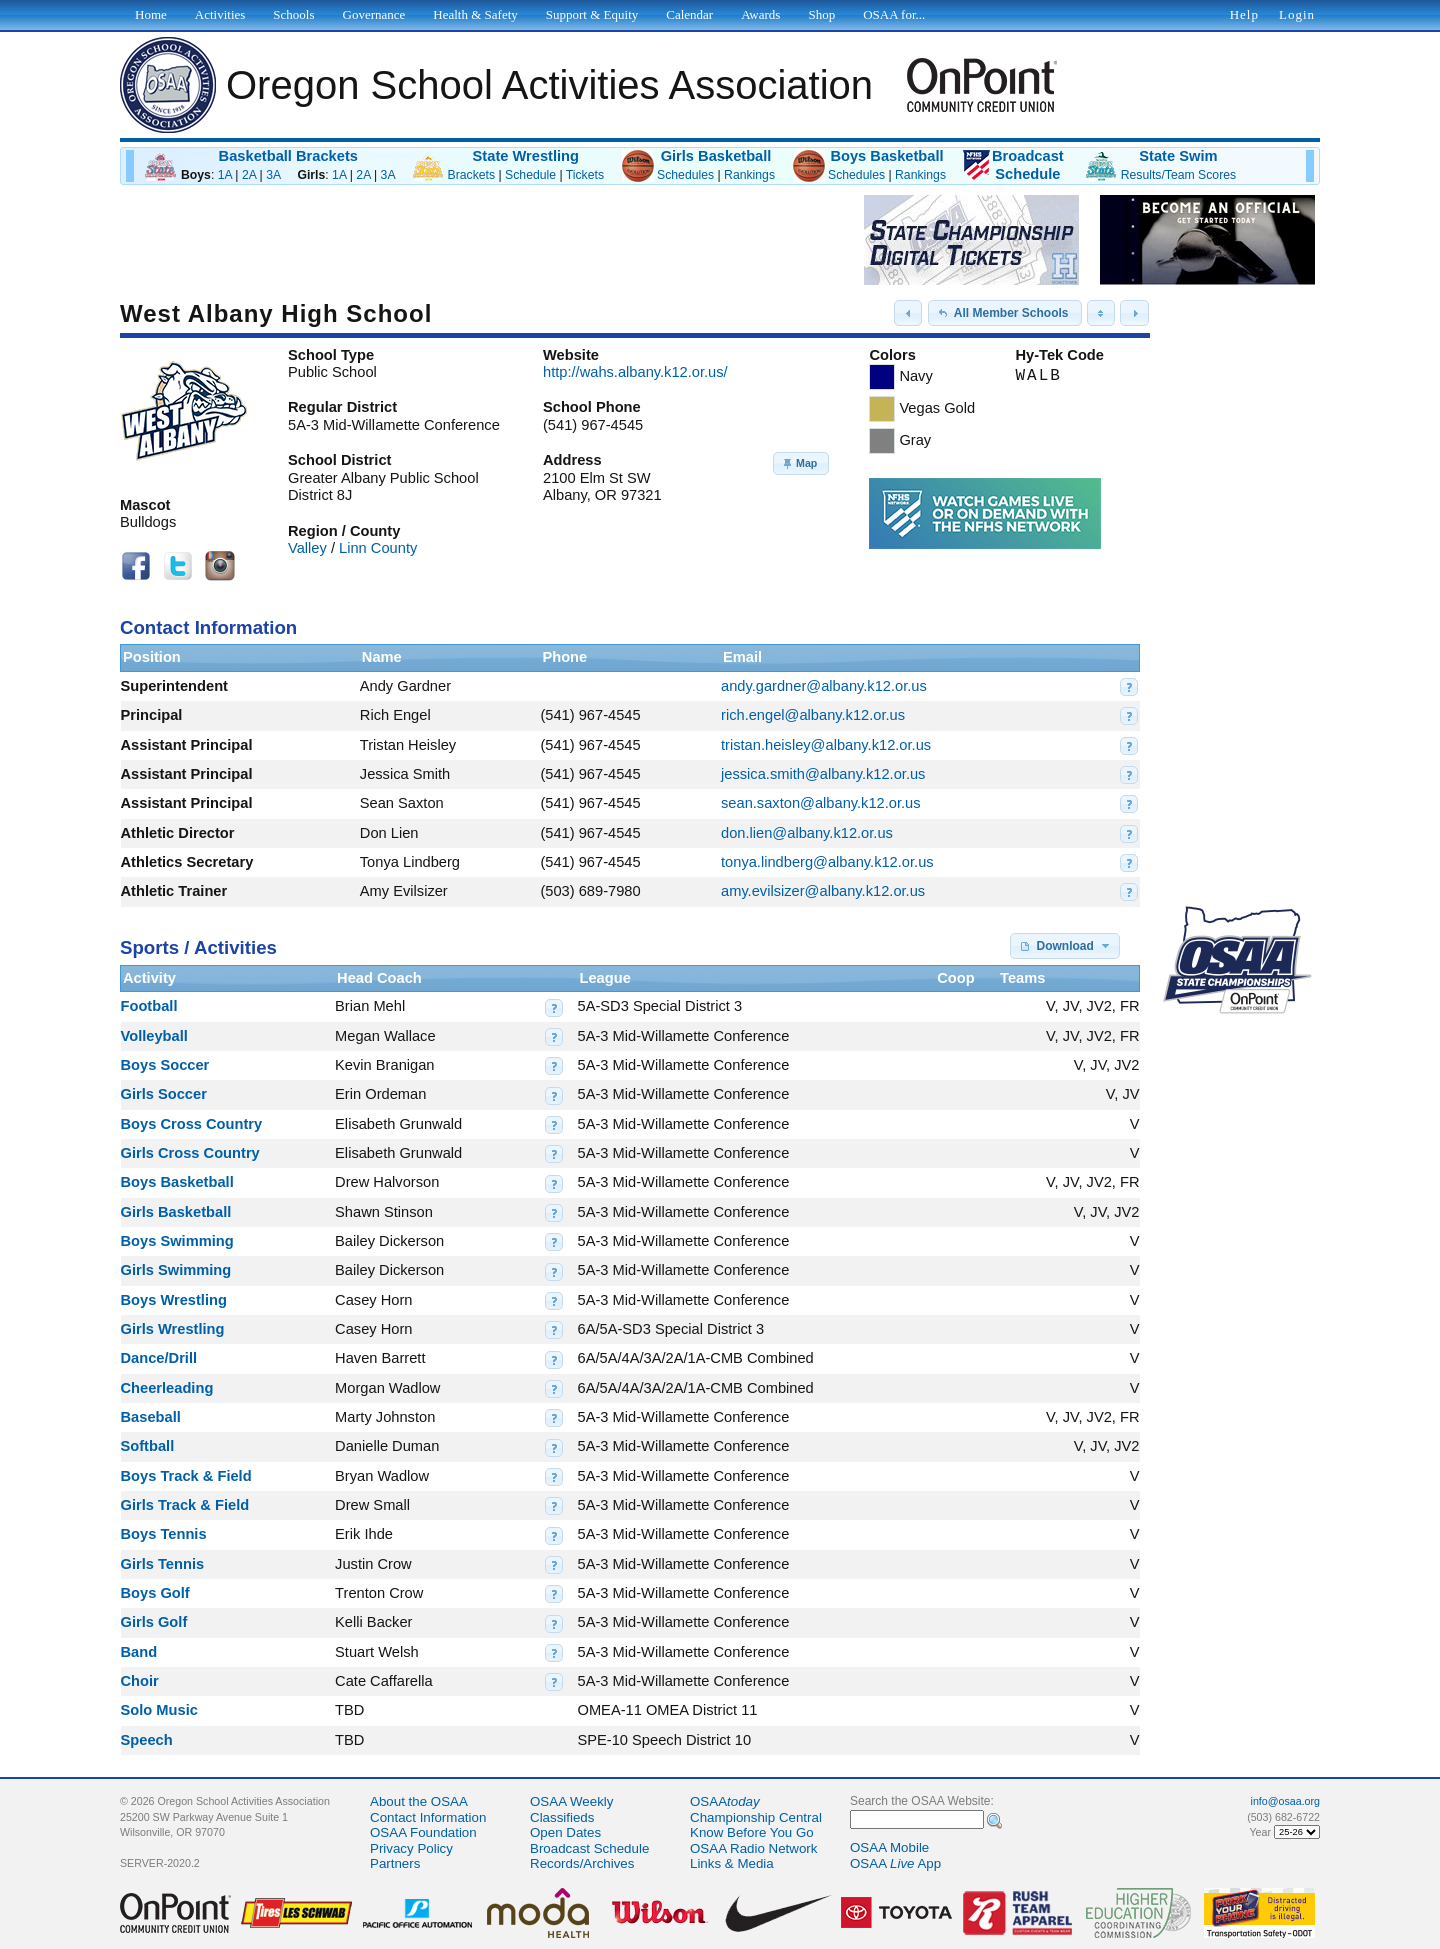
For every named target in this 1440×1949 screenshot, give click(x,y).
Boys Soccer (165, 1065)
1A (225, 175)
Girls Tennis (163, 1564)
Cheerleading (167, 1388)
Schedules (685, 175)
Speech (147, 1740)
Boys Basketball (886, 156)
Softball (148, 1446)
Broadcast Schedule (589, 1848)
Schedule (530, 175)
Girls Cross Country (190, 1153)
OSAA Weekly (571, 1801)
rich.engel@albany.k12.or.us (813, 715)
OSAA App (895, 1863)
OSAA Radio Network (753, 1848)
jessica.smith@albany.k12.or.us (823, 774)
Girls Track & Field (185, 1505)
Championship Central (756, 1817)
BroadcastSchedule (1028, 165)
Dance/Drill (159, 1358)
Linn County (378, 548)
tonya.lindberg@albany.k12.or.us (827, 862)
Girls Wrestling (173, 1329)
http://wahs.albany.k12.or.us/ (635, 372)
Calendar (689, 14)
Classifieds (562, 1817)
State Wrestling (526, 156)
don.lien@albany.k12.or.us (807, 833)
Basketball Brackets (288, 156)
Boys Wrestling (174, 1300)
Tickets (585, 175)
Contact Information (428, 1817)
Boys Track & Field (186, 1476)
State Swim (1178, 156)
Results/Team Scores (1178, 175)
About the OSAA (419, 1801)
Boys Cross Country (192, 1124)
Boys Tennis (164, 1534)
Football (149, 1006)
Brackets (472, 175)
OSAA (725, 1801)
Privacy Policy (411, 1848)
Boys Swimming (177, 1241)
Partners (395, 1863)
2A (249, 175)
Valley (307, 548)
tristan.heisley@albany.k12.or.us (826, 745)
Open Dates (565, 1832)
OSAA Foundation (423, 1832)
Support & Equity (592, 14)
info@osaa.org (1285, 1801)
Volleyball (154, 1036)
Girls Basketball (716, 156)
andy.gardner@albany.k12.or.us (824, 686)
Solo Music (159, 1710)
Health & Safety (475, 14)
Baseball (151, 1417)
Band (139, 1652)
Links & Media (732, 1863)
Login (1297, 14)
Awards (760, 14)
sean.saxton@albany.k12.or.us (821, 803)
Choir (140, 1681)
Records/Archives (582, 1863)
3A (273, 175)
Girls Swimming (176, 1270)
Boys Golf (155, 1593)
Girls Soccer (164, 1094)
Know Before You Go (752, 1832)
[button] (908, 313)
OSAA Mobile (889, 1847)
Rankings (749, 175)
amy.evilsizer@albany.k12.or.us (823, 891)
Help (1244, 14)
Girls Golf (154, 1622)
